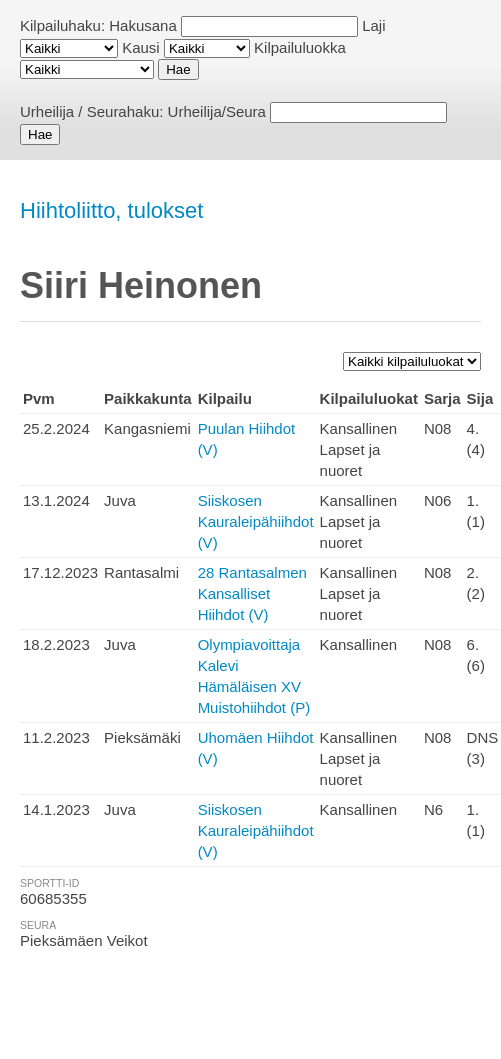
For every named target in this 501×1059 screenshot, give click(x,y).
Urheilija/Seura (217, 111)
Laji (373, 25)
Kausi (141, 47)
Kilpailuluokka (300, 47)
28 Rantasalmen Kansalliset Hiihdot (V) (252, 593)
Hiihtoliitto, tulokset (111, 210)
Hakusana (143, 25)
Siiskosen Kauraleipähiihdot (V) (256, 521)
